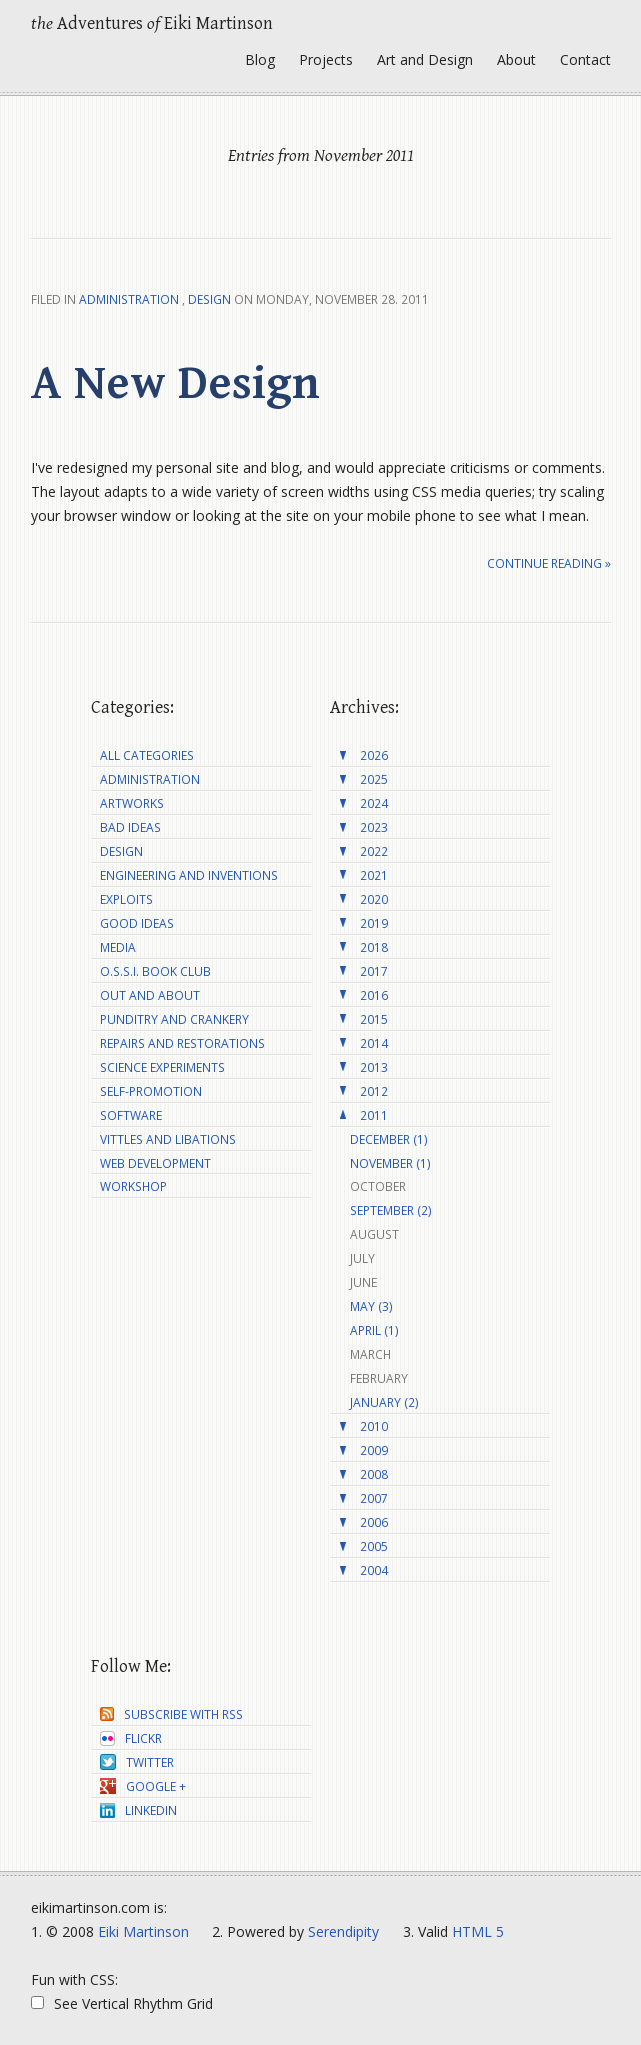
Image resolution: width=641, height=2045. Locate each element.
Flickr (131, 1738)
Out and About (150, 995)
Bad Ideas (130, 827)
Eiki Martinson (143, 1931)
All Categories (147, 755)
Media (118, 947)
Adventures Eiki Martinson (152, 23)
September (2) (391, 1210)
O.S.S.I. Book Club (155, 971)
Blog (260, 59)
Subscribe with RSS (171, 1714)
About (516, 59)
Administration (129, 299)
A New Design (175, 384)
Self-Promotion (151, 1091)
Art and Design (425, 59)
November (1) (390, 1163)
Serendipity (343, 1931)
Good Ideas (137, 923)
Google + (143, 1786)
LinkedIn (138, 1810)
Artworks (132, 803)
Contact (585, 59)
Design (209, 299)
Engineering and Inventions (189, 875)
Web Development (155, 1163)
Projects (326, 59)
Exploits (126, 899)
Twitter (137, 1762)
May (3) (371, 1306)
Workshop (133, 1186)
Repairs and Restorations (182, 1043)
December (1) (389, 1139)
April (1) (374, 1330)
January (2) (384, 1402)
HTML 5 (478, 1931)
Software (131, 1115)
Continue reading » (549, 563)
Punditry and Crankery (174, 1019)
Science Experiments (162, 1067)
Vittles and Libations (168, 1139)
